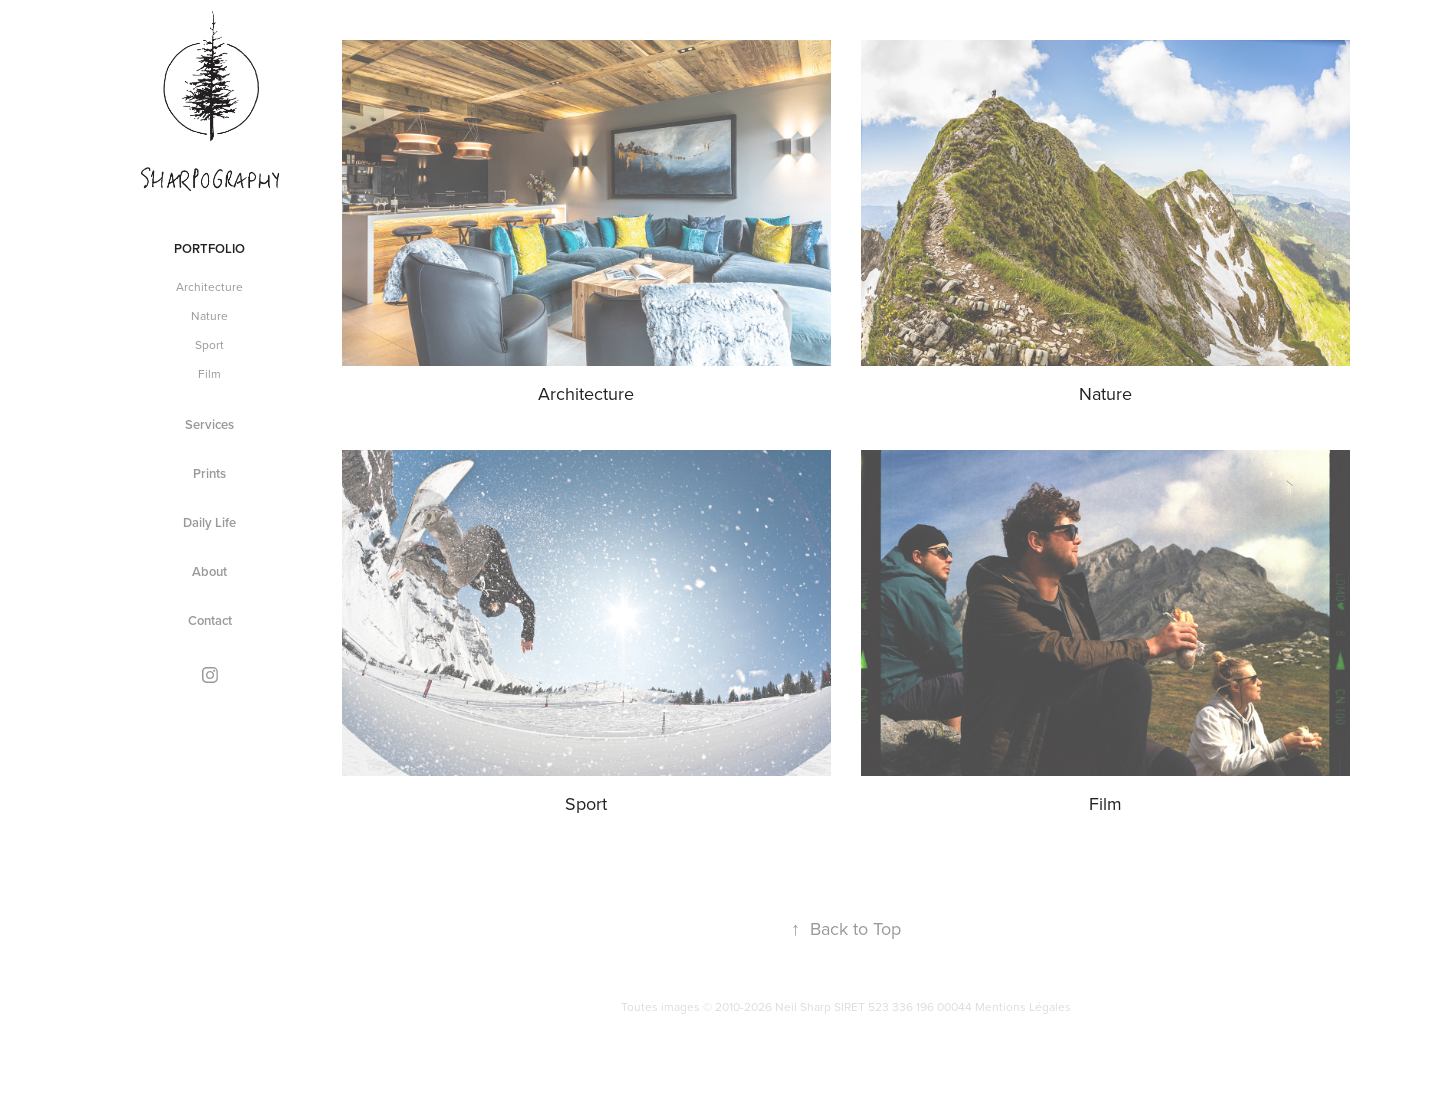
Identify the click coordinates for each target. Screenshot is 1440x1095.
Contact (210, 620)
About (209, 571)
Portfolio (209, 248)
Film (209, 373)
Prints (209, 473)
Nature (209, 315)
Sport (209, 344)
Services (209, 424)
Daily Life (209, 522)
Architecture (209, 286)
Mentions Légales (1023, 1006)
